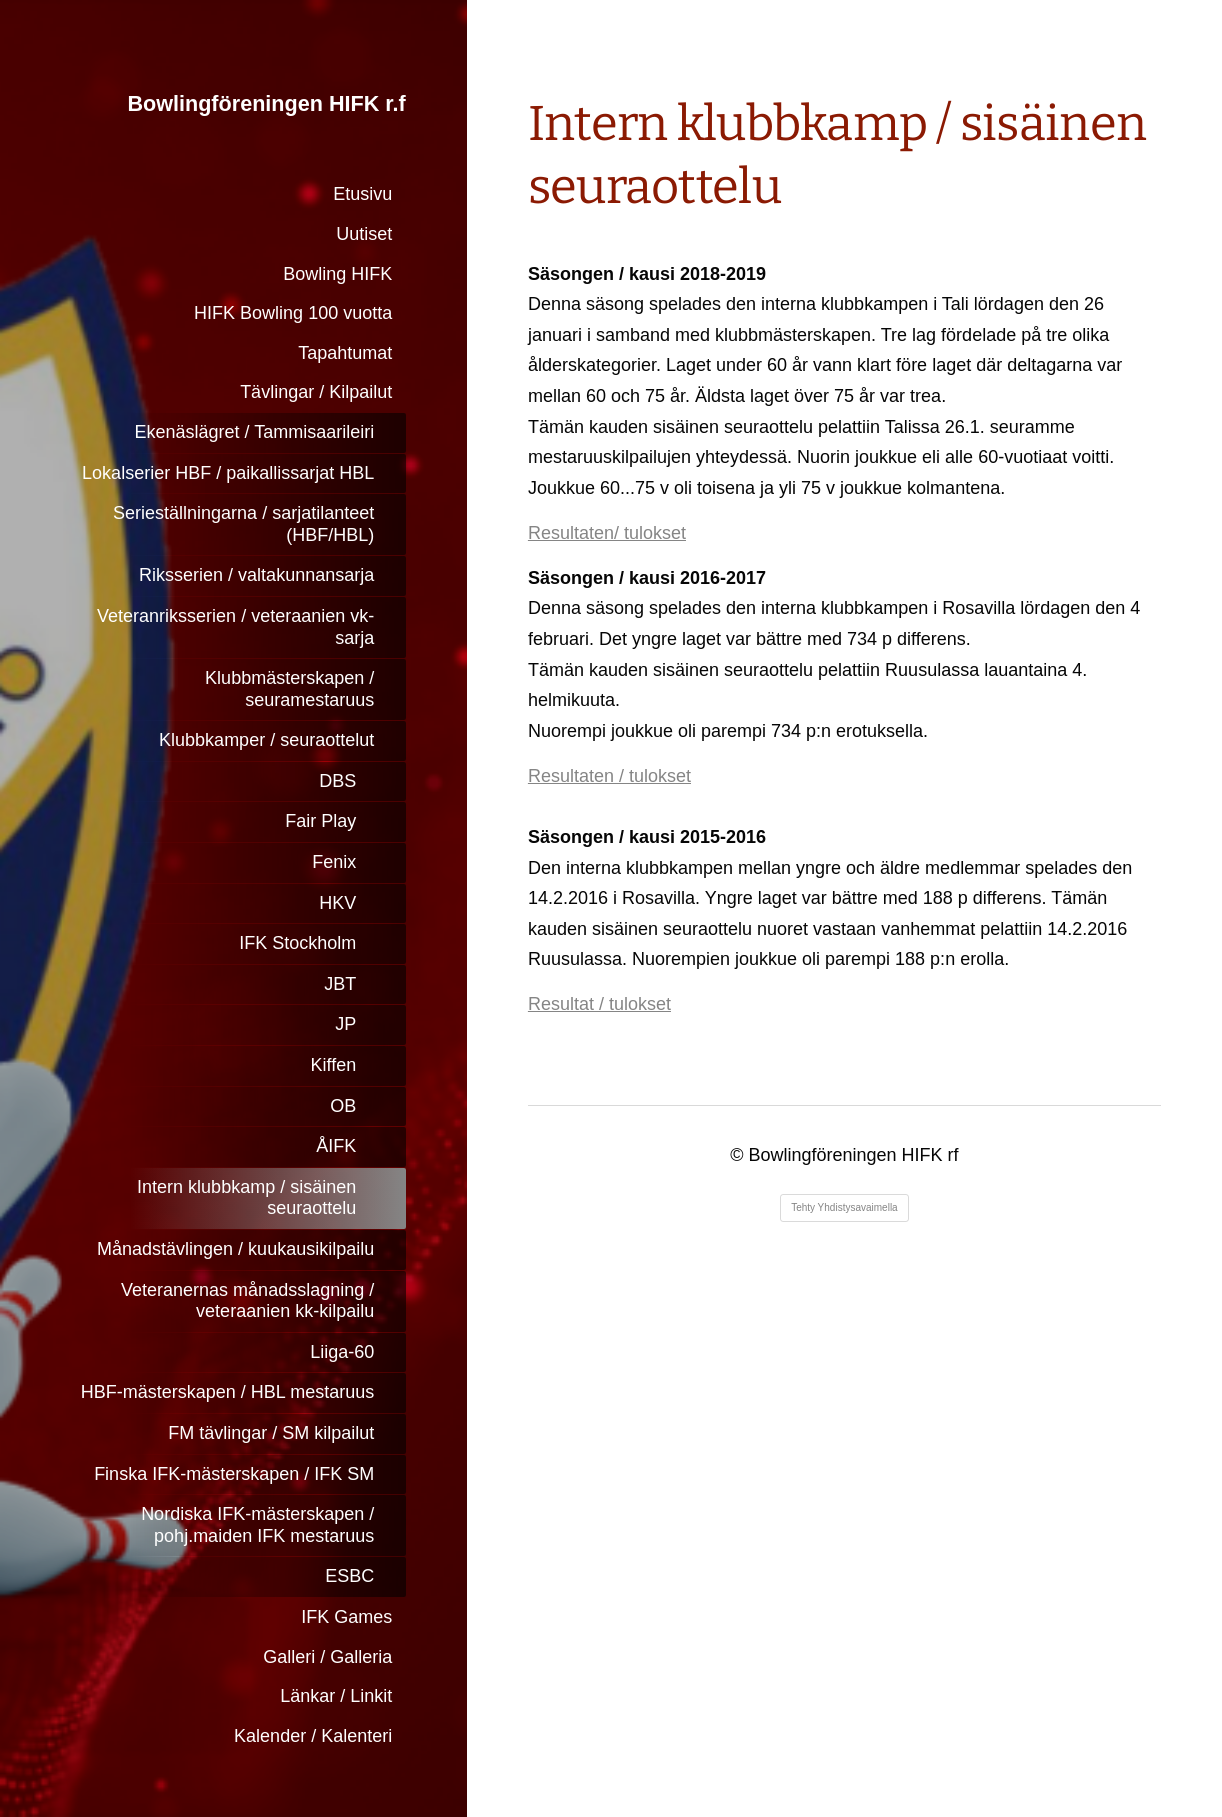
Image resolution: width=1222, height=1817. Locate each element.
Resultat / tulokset (599, 1004)
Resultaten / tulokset (609, 776)
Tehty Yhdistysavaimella (844, 1207)
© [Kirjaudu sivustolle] (739, 1155)
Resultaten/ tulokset (607, 533)
